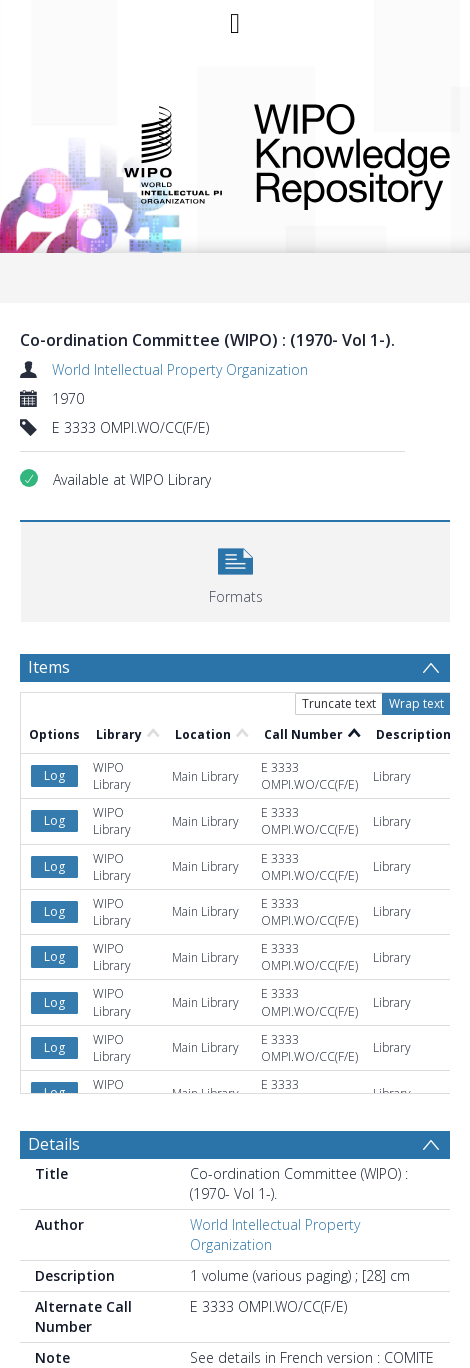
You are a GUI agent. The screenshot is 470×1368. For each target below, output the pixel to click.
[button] (235, 569)
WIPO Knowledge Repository (338, 153)
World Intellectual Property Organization (180, 369)
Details (54, 1144)
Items (49, 667)
